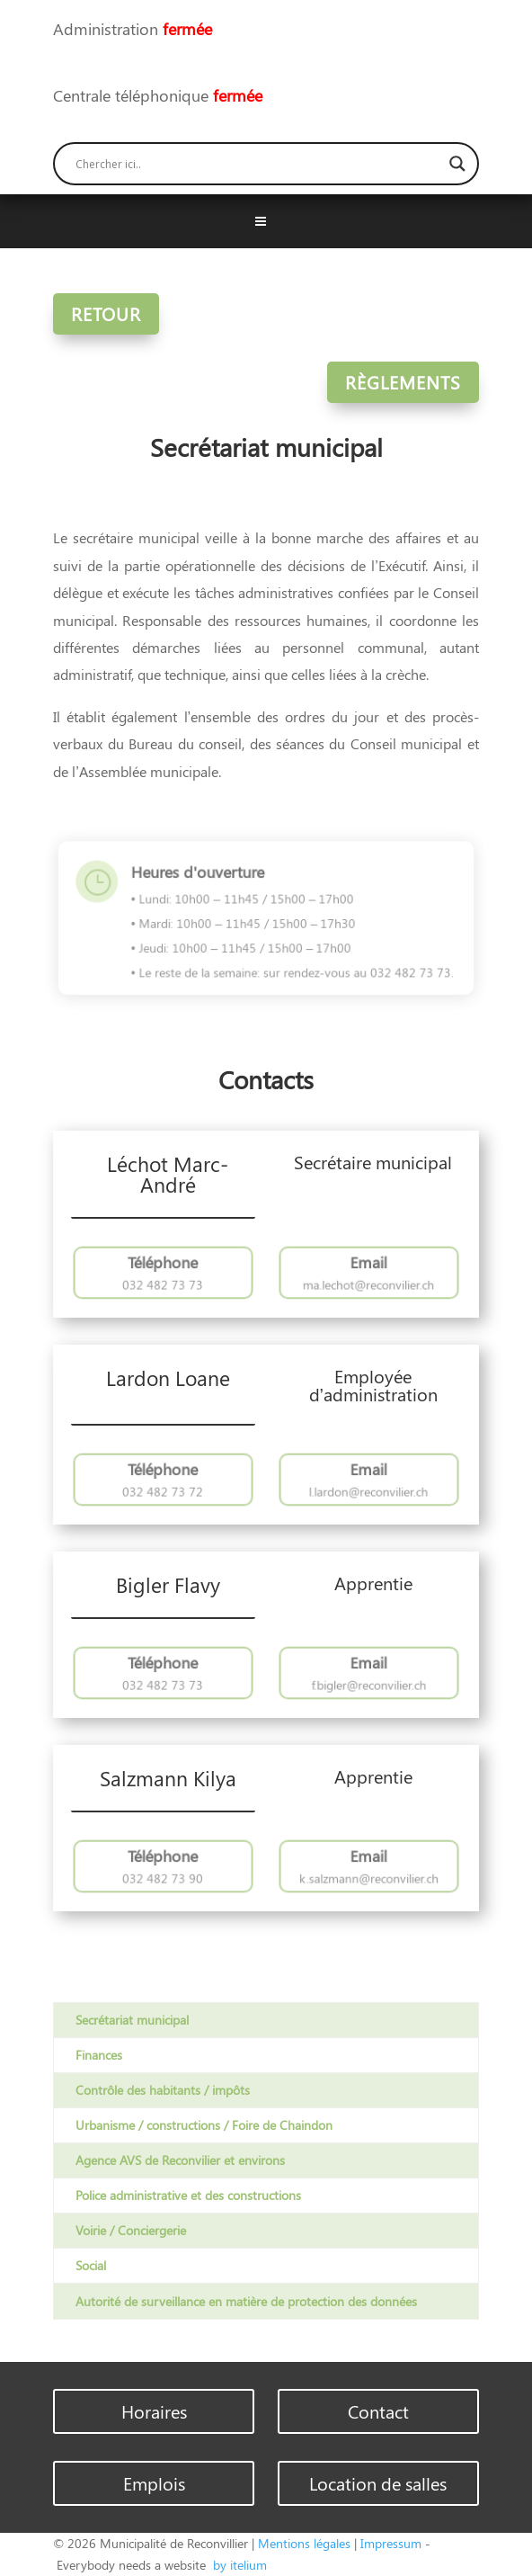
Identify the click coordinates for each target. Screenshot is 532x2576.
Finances (98, 2054)
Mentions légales (304, 2543)
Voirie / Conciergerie (130, 2230)
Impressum (390, 2543)
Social (90, 2265)
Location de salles (378, 2483)
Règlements (403, 382)
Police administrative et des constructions (188, 2195)
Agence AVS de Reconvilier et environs (180, 2160)
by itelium (238, 2564)
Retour (106, 313)
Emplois (154, 2483)
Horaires (154, 2411)
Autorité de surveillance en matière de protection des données (246, 2301)
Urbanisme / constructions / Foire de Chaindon (203, 2124)
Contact (378, 2411)
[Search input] (257, 163)
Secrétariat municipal (132, 2019)
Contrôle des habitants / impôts (162, 2089)
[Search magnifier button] (457, 163)
